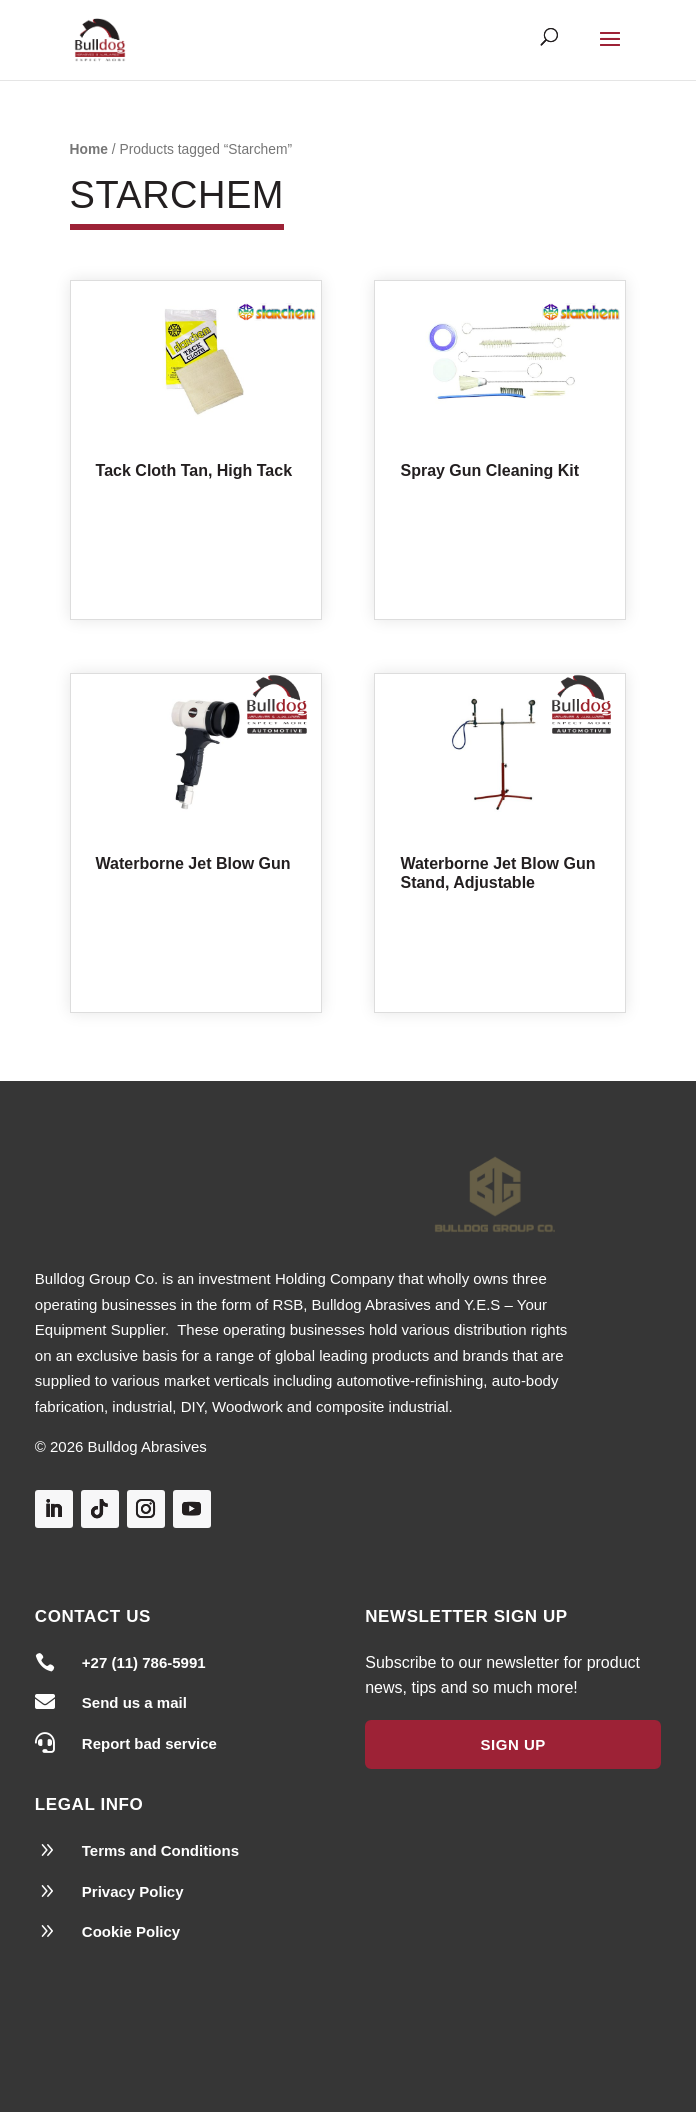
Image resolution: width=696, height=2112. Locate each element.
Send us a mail (134, 1702)
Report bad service (149, 1743)
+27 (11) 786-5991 (144, 1662)
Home (89, 149)
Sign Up (513, 1744)
